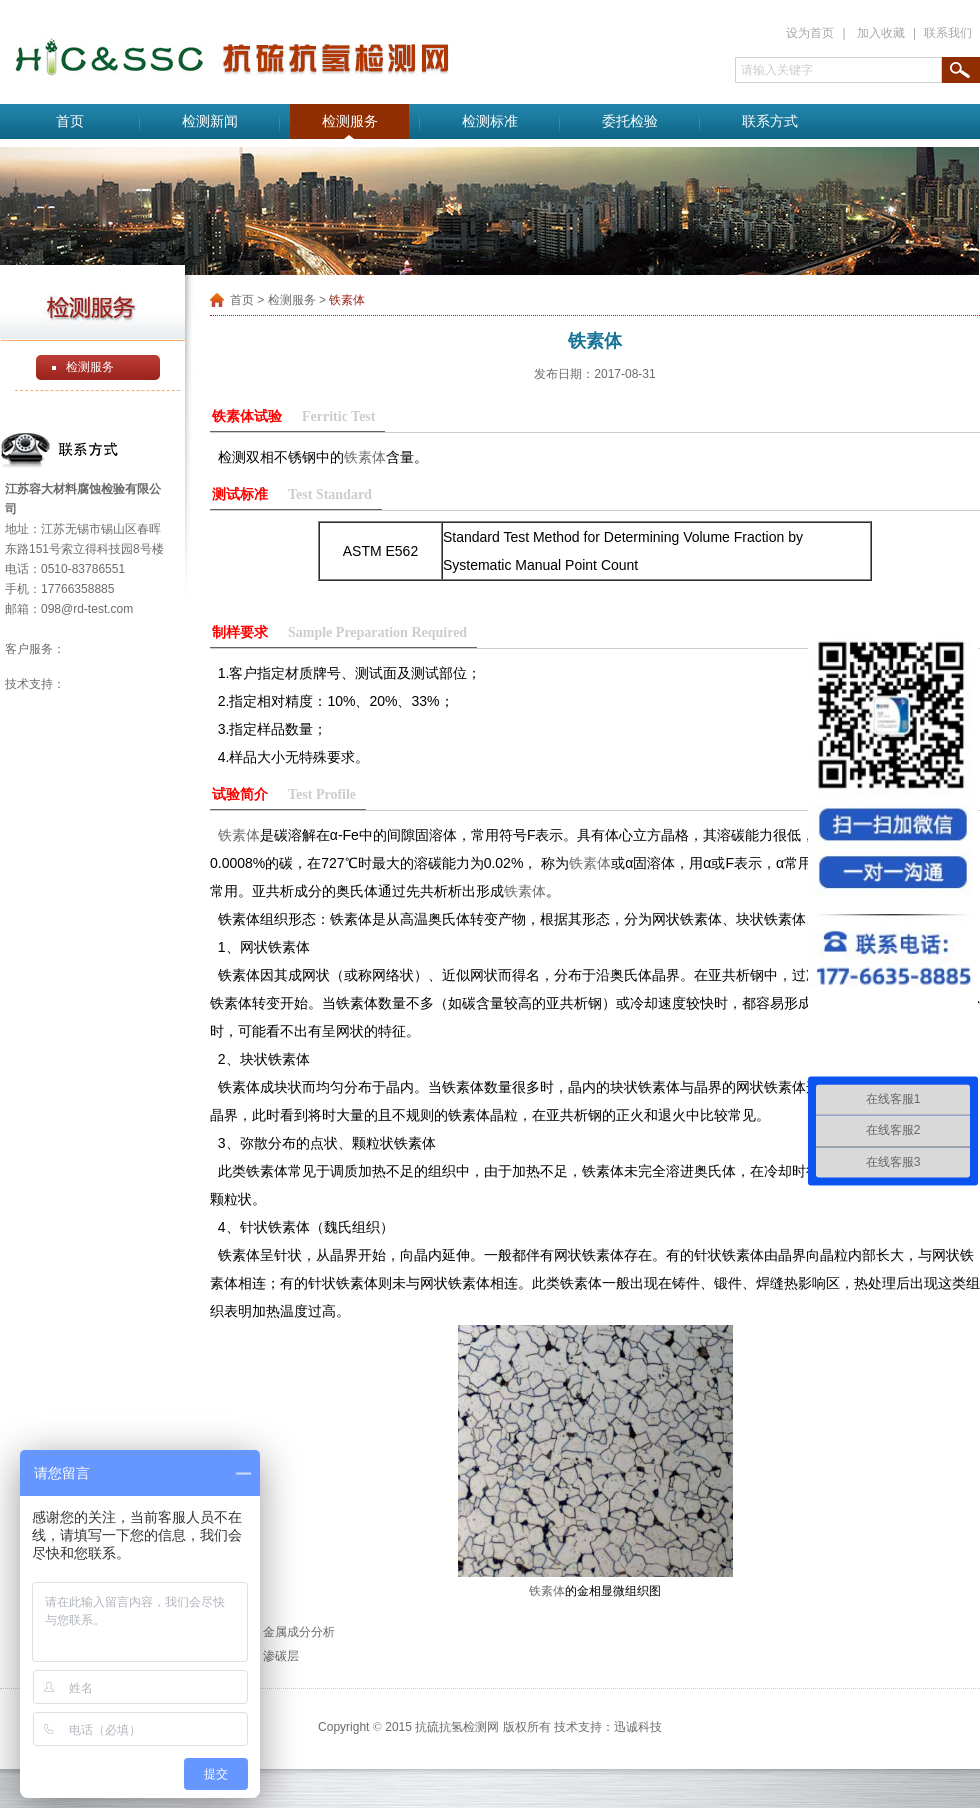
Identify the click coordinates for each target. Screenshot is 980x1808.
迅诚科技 (638, 1727)
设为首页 (810, 33)
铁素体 (365, 457)
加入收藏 (881, 33)
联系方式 (770, 121)
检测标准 (490, 121)
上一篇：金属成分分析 (275, 1632)
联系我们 (948, 33)
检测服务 (350, 121)
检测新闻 (210, 121)
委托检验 (630, 121)
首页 (70, 121)
